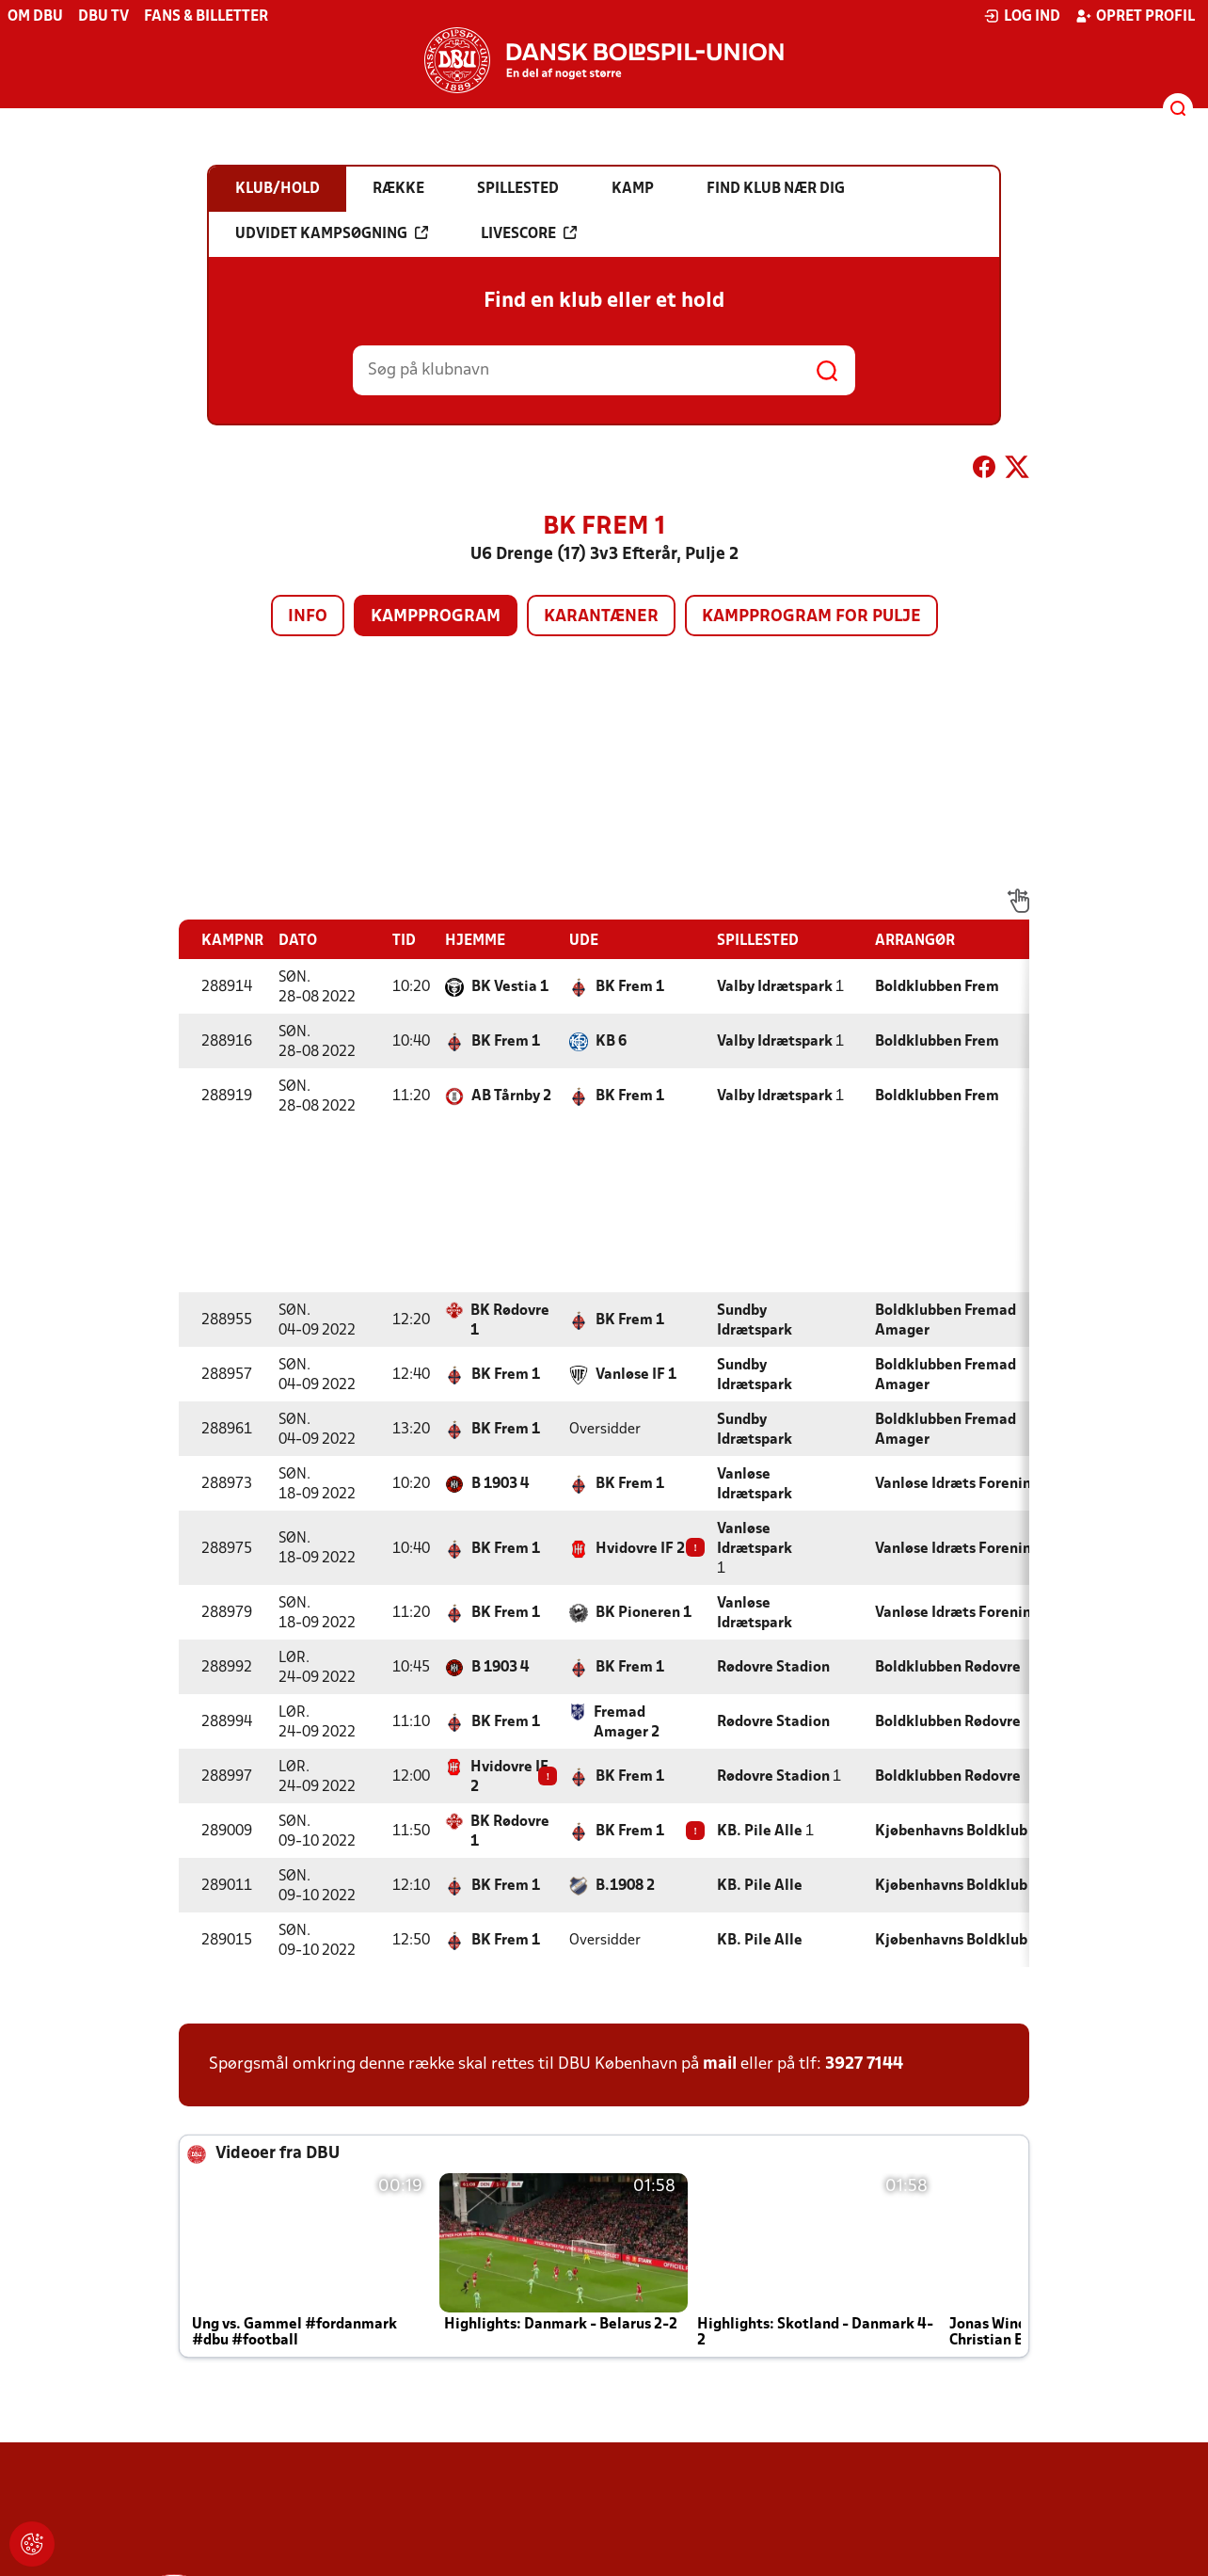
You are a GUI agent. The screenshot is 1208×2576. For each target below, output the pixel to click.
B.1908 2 (625, 1886)
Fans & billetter (206, 17)
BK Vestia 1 (509, 987)
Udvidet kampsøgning (331, 233)
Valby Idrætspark (775, 987)
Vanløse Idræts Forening (957, 1484)
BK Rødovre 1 (509, 1320)
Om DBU (35, 17)
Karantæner (601, 617)
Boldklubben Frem (937, 987)
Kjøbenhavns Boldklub (951, 1831)
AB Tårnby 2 (511, 1096)
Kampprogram (436, 617)
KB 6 (611, 1041)
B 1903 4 (500, 1484)
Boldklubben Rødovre (948, 1667)
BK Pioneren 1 (643, 1613)
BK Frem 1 (630, 987)
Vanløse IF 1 (636, 1375)
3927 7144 (864, 2064)
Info (307, 617)
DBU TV (103, 17)
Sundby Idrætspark (754, 1320)
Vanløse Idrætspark (754, 1484)
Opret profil (1135, 16)
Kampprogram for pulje (811, 617)
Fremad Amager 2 (627, 1722)
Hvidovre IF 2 (640, 1549)
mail (720, 2064)
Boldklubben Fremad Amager (945, 1320)
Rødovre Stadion (773, 1667)
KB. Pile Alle (760, 1831)
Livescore (529, 233)
